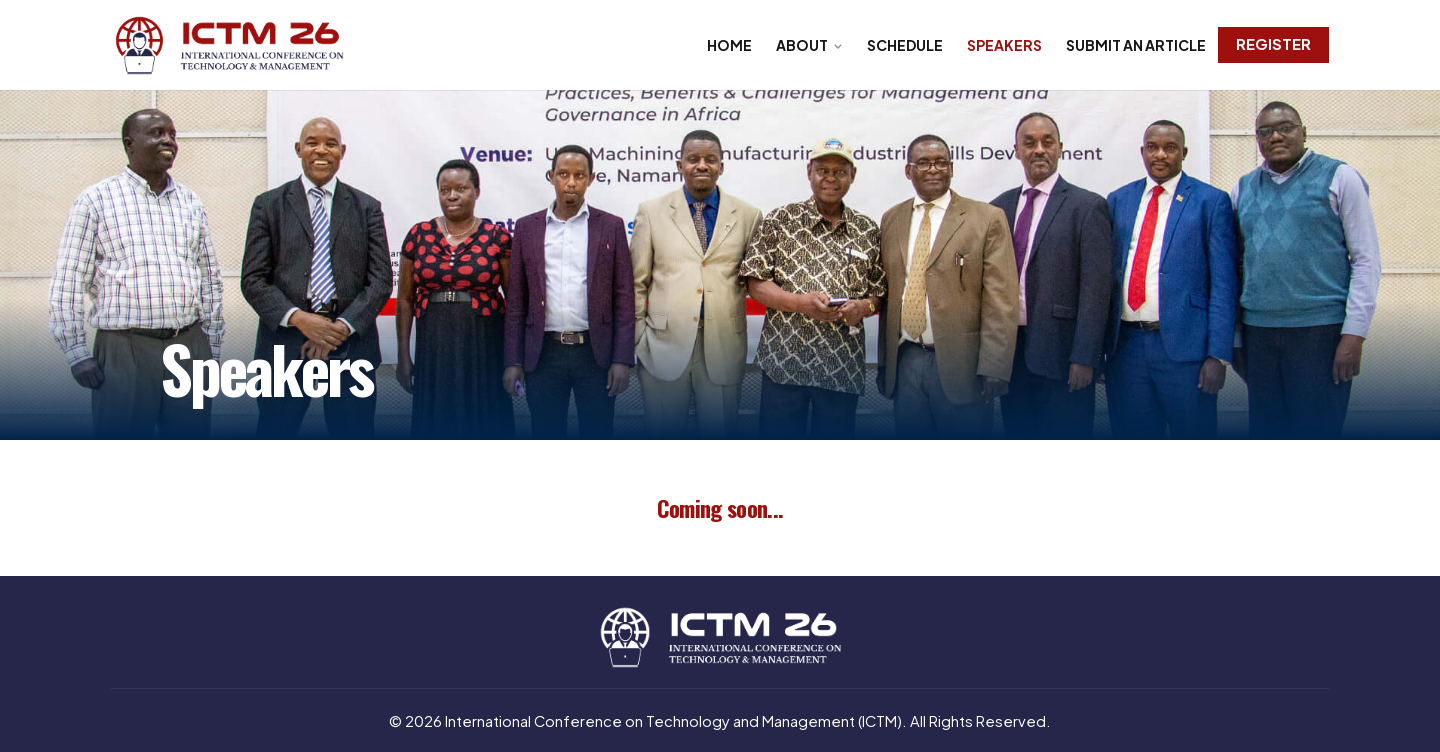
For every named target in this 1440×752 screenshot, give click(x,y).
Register (1273, 44)
